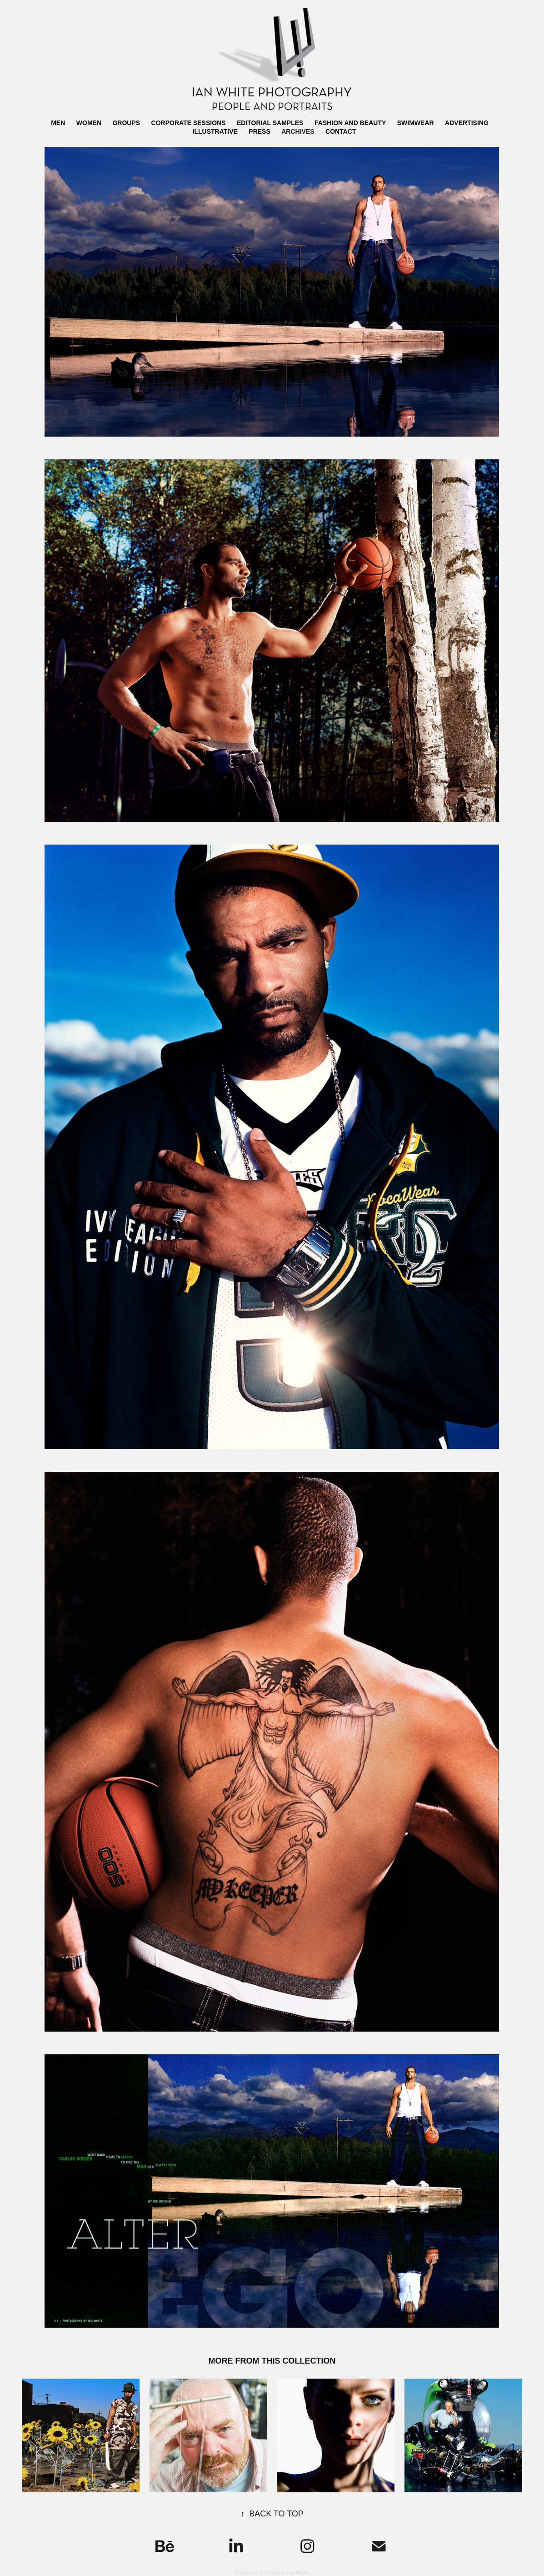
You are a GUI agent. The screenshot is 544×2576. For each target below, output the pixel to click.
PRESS (259, 131)
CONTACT (340, 131)
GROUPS (126, 122)
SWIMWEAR (415, 122)
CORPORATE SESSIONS (188, 122)
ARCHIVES (297, 131)
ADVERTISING (467, 122)
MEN (58, 122)
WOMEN (88, 122)
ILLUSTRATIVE (215, 131)
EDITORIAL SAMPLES (270, 122)
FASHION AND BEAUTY (350, 122)
